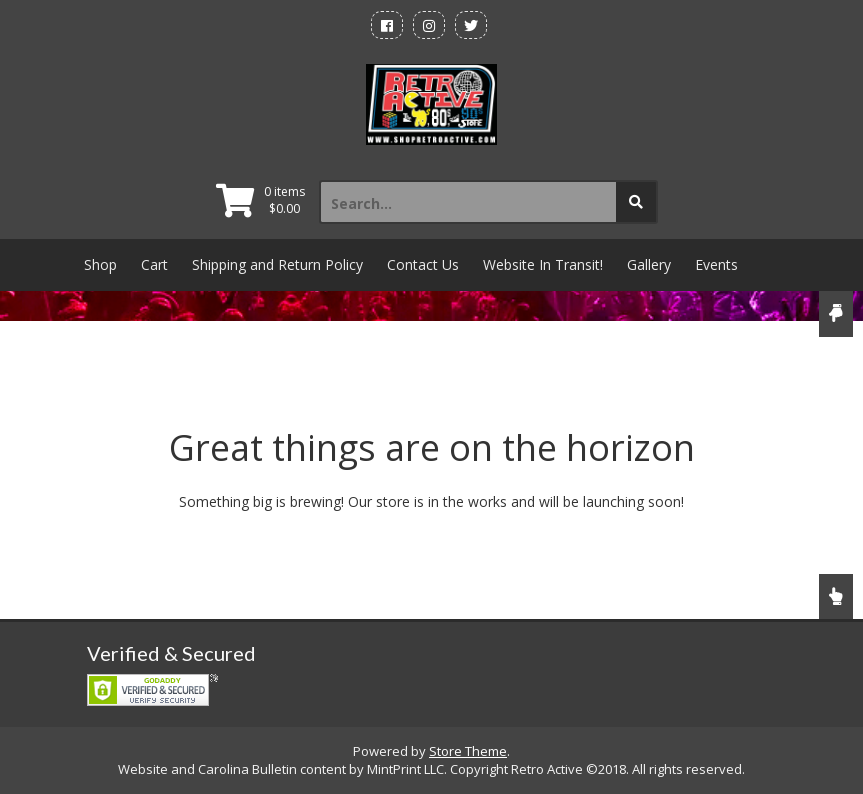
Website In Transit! (543, 264)
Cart (154, 264)
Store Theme (468, 751)
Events (716, 264)
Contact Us (423, 264)
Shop (100, 264)
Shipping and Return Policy (277, 264)
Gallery (649, 264)
